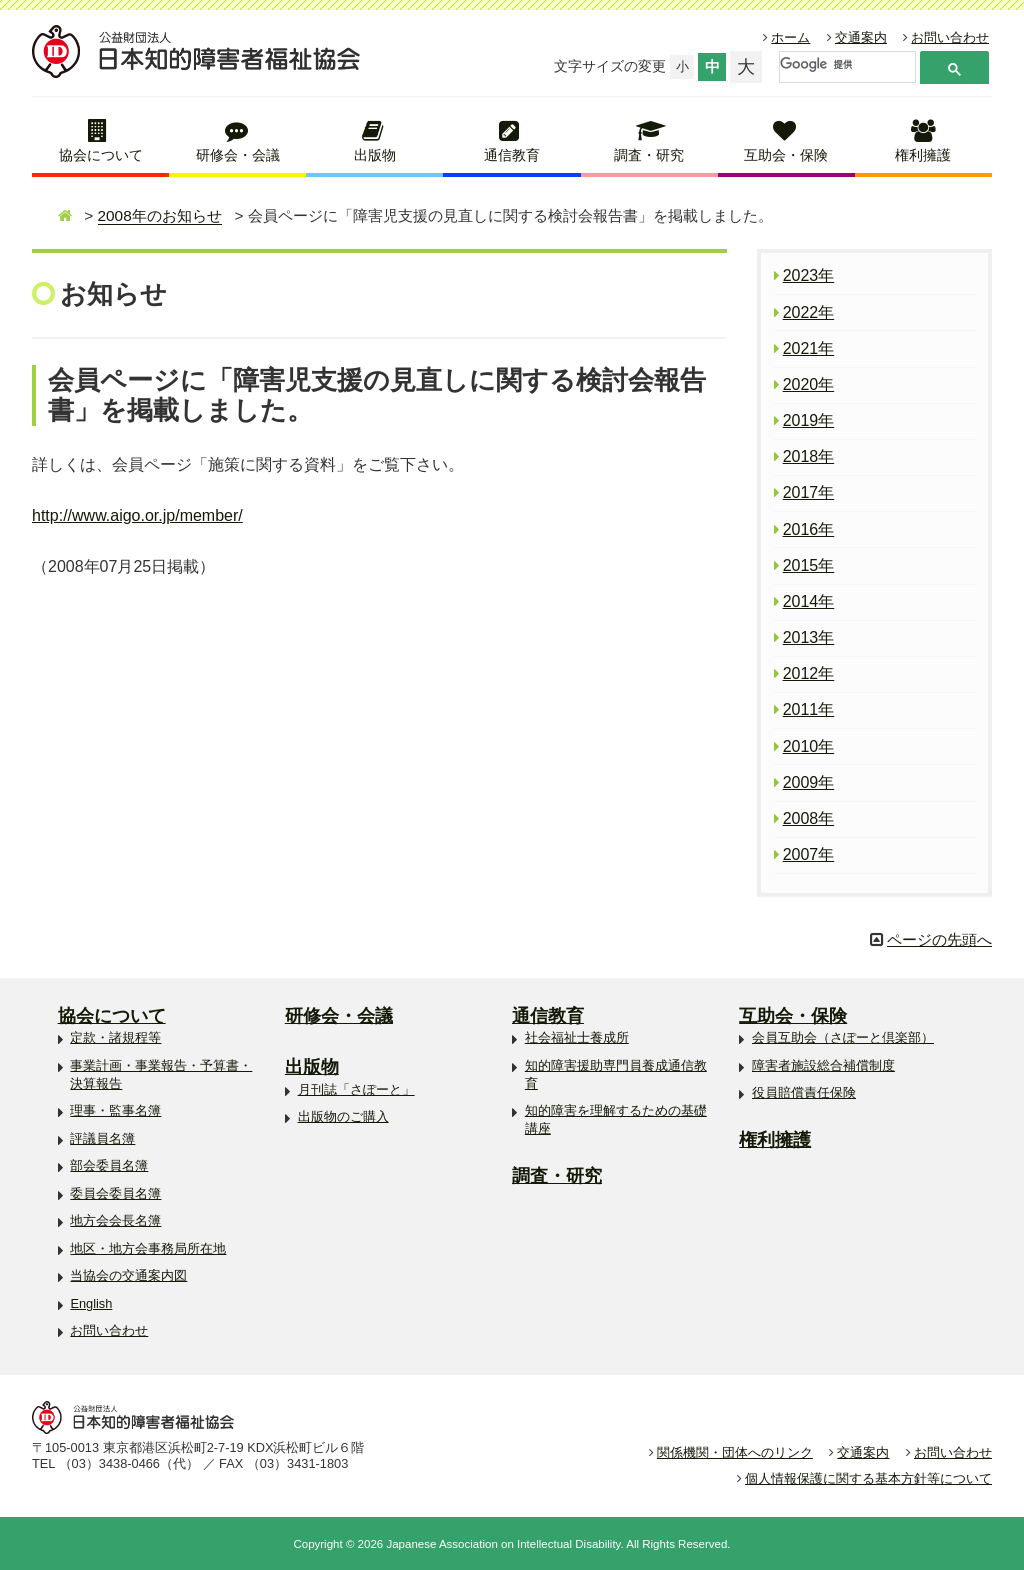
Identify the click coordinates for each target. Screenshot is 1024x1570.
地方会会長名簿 (115, 1220)
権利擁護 (923, 155)
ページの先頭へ (939, 939)
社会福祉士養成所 (577, 1037)
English (91, 1303)
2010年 (809, 746)
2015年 (809, 565)
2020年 (809, 384)
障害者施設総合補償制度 (823, 1065)
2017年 (809, 492)
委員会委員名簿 (115, 1193)
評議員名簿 (102, 1138)
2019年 (809, 420)
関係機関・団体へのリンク (735, 1452)
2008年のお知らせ (160, 215)
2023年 (809, 275)
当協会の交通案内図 (128, 1275)
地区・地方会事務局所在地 (148, 1248)
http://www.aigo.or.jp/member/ (137, 515)
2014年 (809, 601)
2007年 (809, 854)
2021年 (809, 348)
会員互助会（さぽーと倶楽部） (843, 1037)
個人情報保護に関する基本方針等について (868, 1478)
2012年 (809, 673)
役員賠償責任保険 (804, 1092)
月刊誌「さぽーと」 (356, 1089)
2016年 (809, 529)
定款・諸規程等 (115, 1037)
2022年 (809, 312)
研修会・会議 (238, 155)
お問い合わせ (950, 37)
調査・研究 (649, 155)
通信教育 (512, 155)
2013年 (809, 637)
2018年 (809, 456)
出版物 (375, 155)
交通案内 (861, 37)
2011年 (809, 709)
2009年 (809, 782)
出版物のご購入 (343, 1116)
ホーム (790, 37)
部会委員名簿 (109, 1165)
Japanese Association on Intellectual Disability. (504, 1544)
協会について (101, 155)
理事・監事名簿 (115, 1110)
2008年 (809, 818)
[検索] (845, 65)
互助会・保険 (786, 155)
